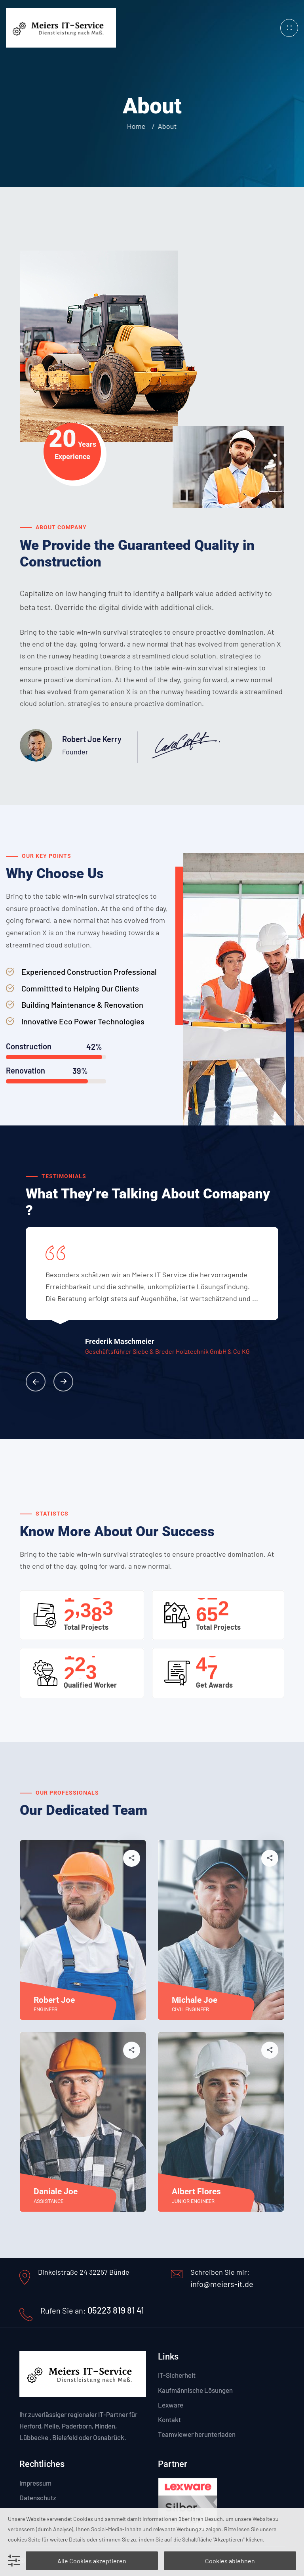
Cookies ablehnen (230, 2561)
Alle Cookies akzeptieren (91, 2561)
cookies (17, 2539)
